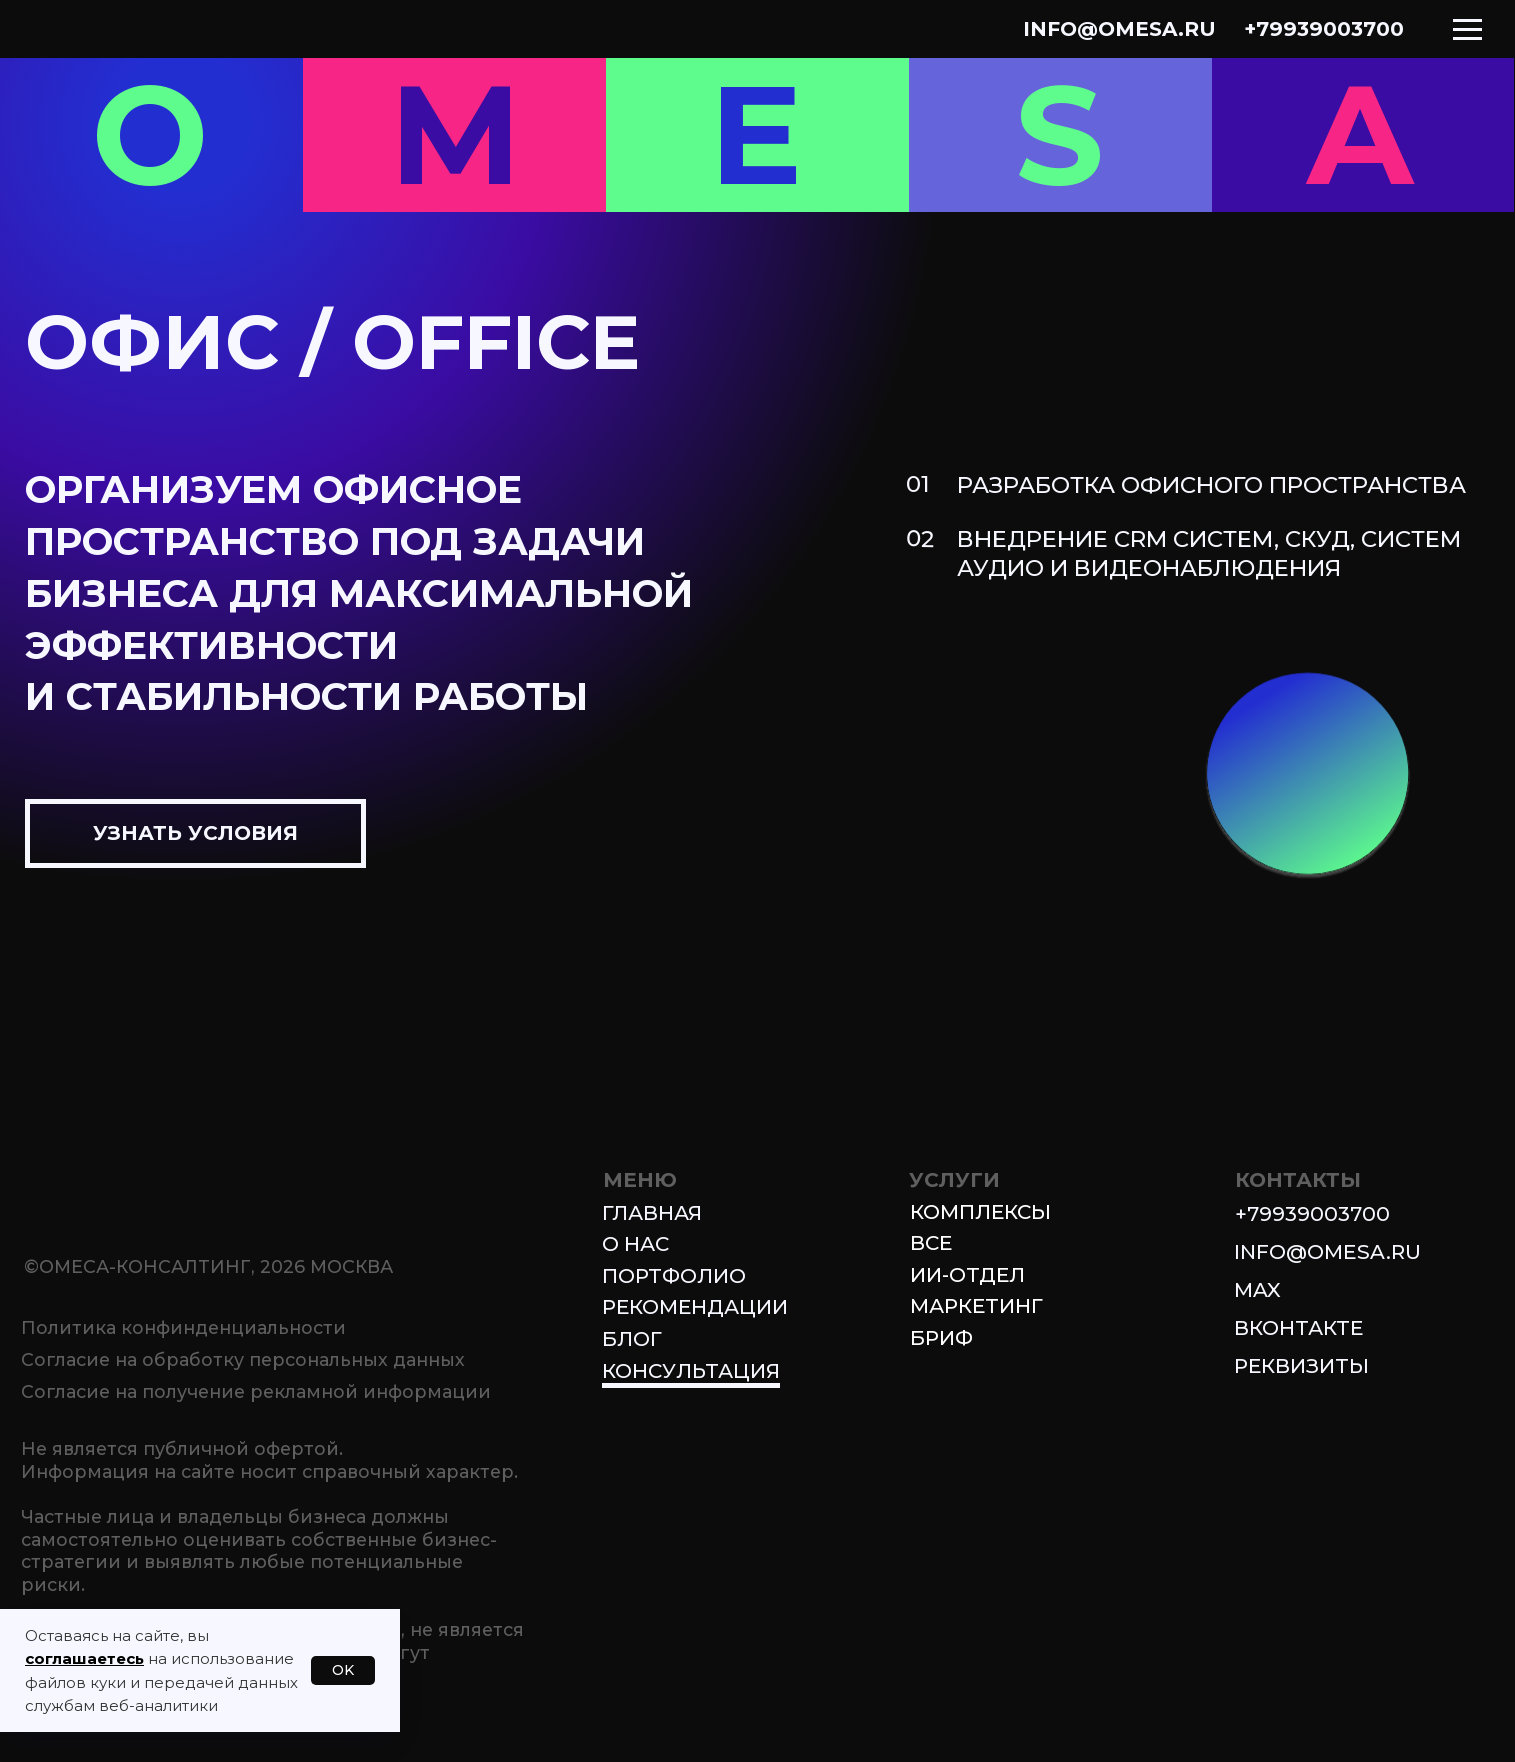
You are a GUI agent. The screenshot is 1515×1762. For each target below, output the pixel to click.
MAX (1257, 1289)
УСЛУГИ (954, 1179)
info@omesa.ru (1119, 28)
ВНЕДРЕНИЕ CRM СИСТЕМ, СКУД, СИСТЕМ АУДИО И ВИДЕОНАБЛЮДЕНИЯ (1209, 553)
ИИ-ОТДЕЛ (967, 1274)
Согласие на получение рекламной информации (256, 1391)
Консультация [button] (691, 1370)
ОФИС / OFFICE (332, 342)
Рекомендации (695, 1306)
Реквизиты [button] (1301, 1365)
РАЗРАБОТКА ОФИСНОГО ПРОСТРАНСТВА (1211, 485)
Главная (652, 1212)
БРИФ (941, 1337)
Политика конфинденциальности (183, 1327)
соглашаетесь (84, 1658)
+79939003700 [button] (1312, 1213)
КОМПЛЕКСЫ (980, 1211)
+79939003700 (1324, 28)
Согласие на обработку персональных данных (243, 1359)
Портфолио (674, 1275)
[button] (195, 833)
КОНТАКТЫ (1298, 1179)
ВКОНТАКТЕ (1298, 1327)
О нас (635, 1243)
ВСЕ (931, 1242)
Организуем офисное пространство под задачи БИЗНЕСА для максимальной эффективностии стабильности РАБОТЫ (359, 593)
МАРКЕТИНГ (976, 1305)
